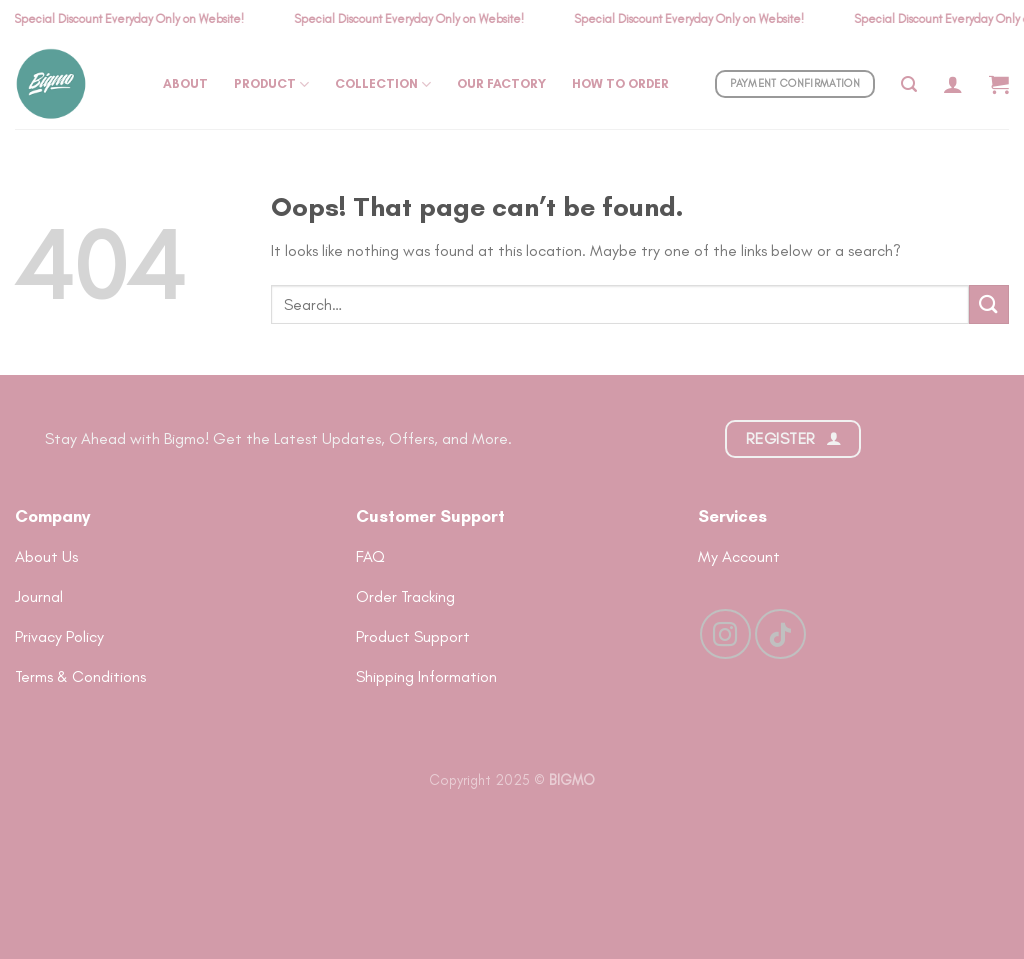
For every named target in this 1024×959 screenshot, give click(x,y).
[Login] (953, 84)
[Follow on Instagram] (725, 634)
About (185, 83)
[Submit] (989, 304)
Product (271, 84)
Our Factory (501, 83)
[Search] (909, 84)
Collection (383, 84)
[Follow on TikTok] (780, 634)
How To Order (620, 83)
